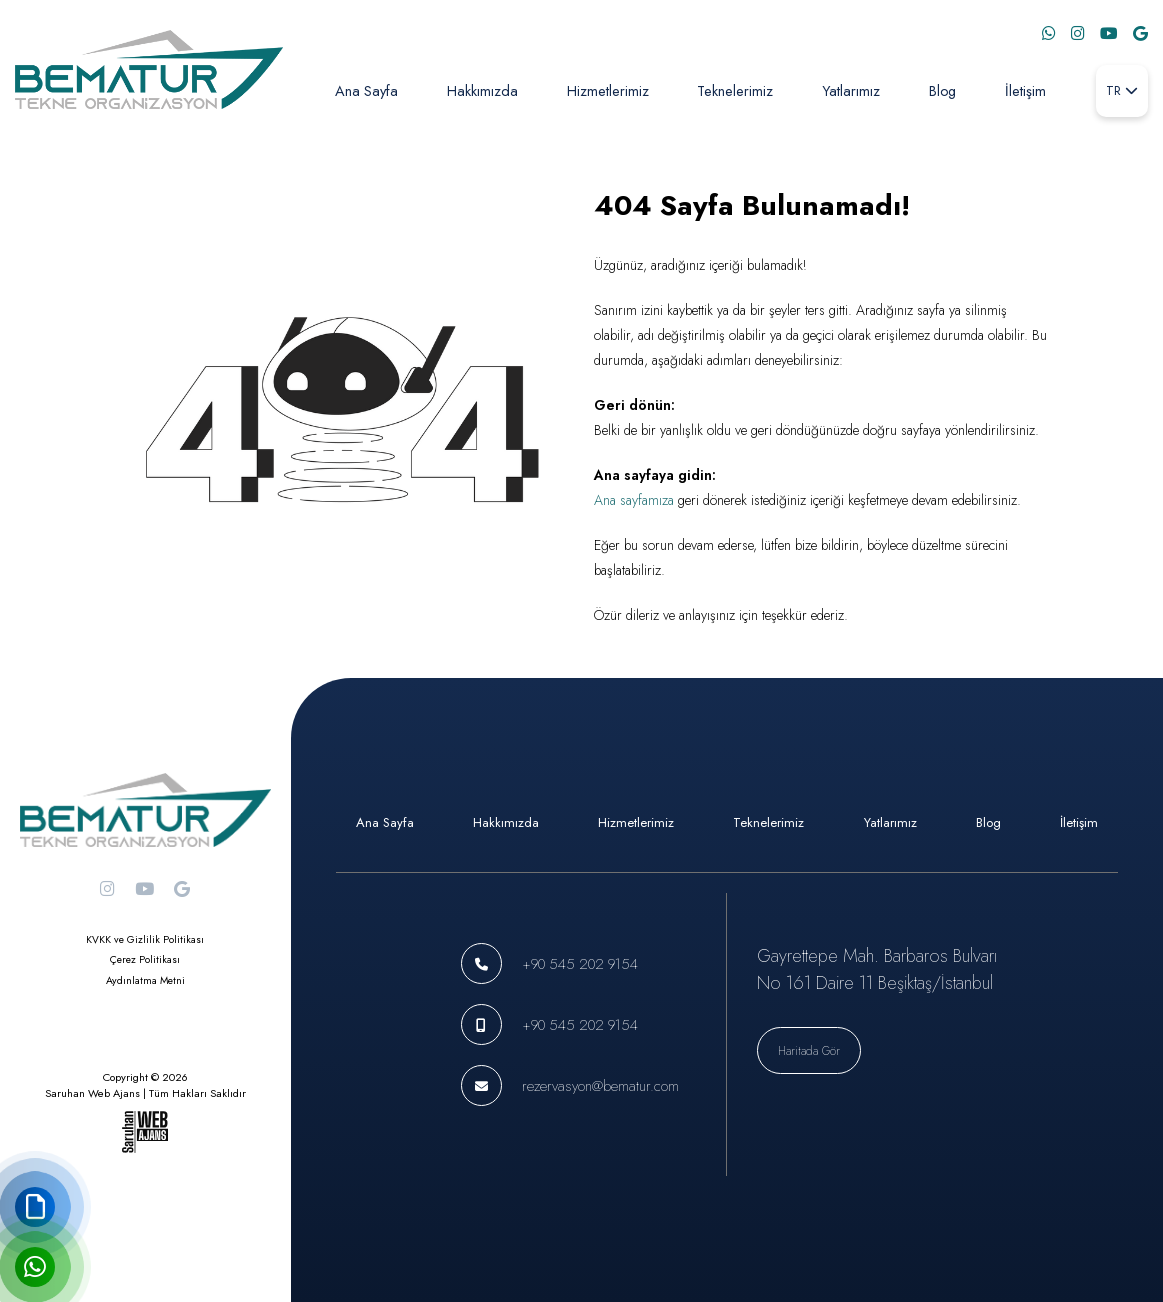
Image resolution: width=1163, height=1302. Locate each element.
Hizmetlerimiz (608, 90)
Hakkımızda (482, 90)
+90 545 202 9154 (580, 963)
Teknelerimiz (735, 90)
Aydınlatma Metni (145, 980)
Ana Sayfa (366, 90)
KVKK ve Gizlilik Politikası (145, 939)
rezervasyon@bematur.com (600, 1085)
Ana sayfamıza (634, 500)
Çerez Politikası (145, 959)
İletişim (1025, 90)
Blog (942, 90)
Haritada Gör (809, 1050)
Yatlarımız (851, 90)
